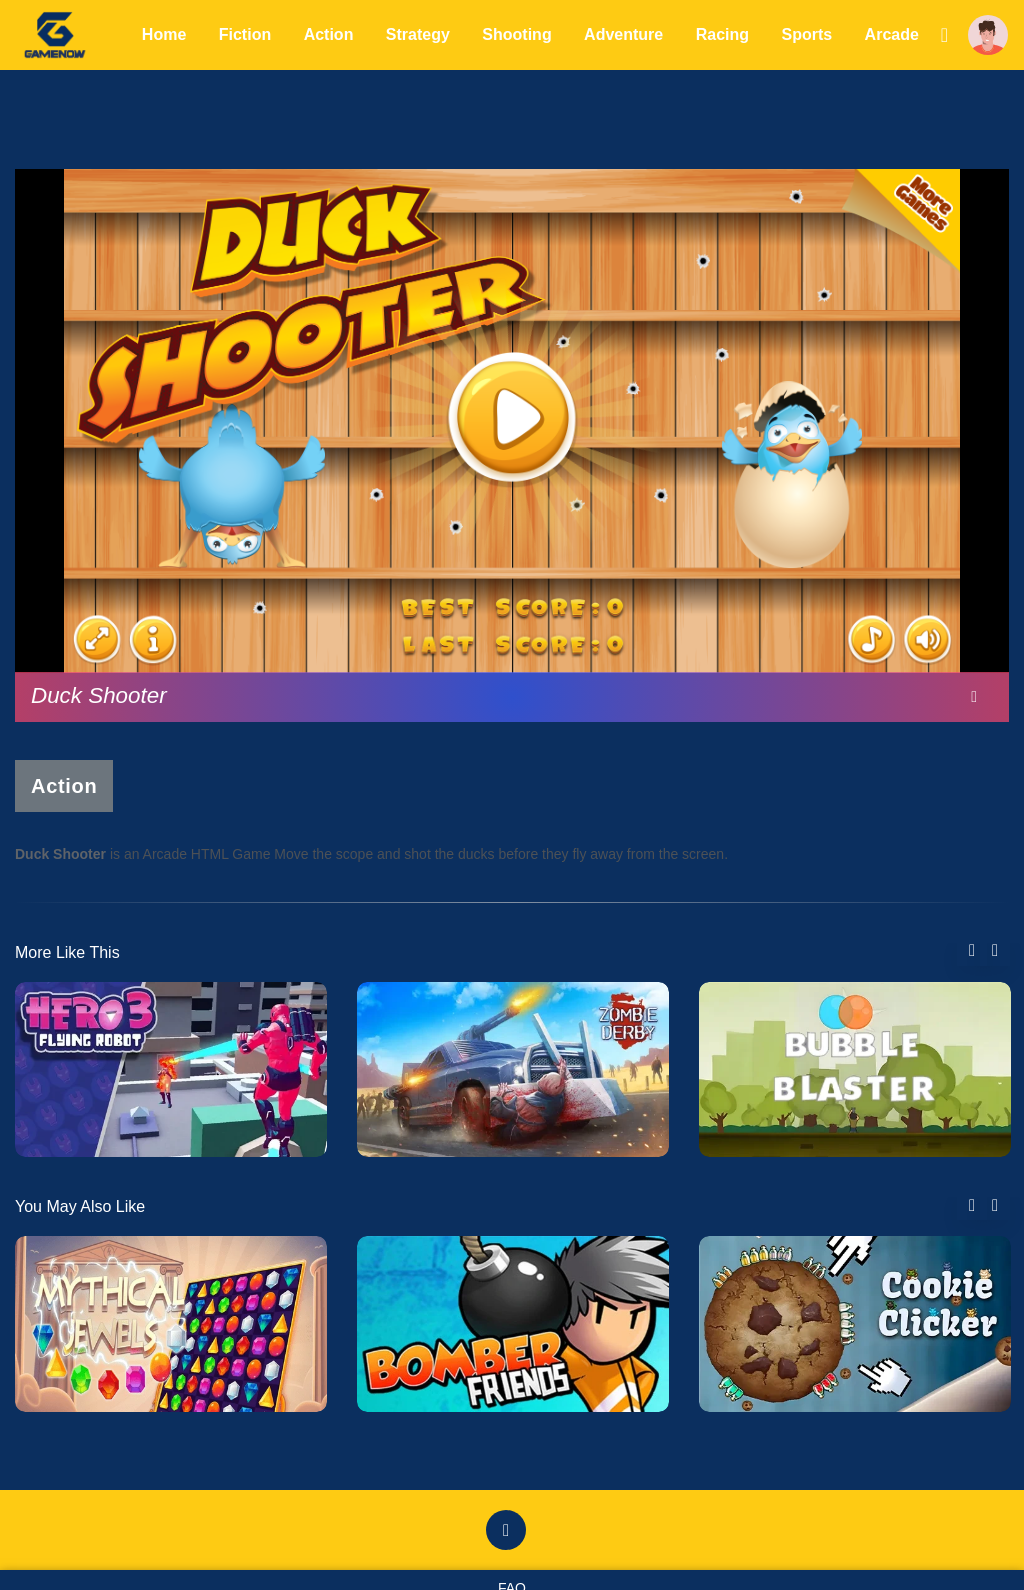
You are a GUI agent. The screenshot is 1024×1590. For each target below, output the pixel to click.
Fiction (245, 34)
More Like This (67, 952)
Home (164, 34)
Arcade (892, 34)
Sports (806, 34)
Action (329, 34)
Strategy (418, 34)
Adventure (623, 34)
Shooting (516, 34)
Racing (722, 34)
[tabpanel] (171, 1069)
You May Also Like (80, 1206)
